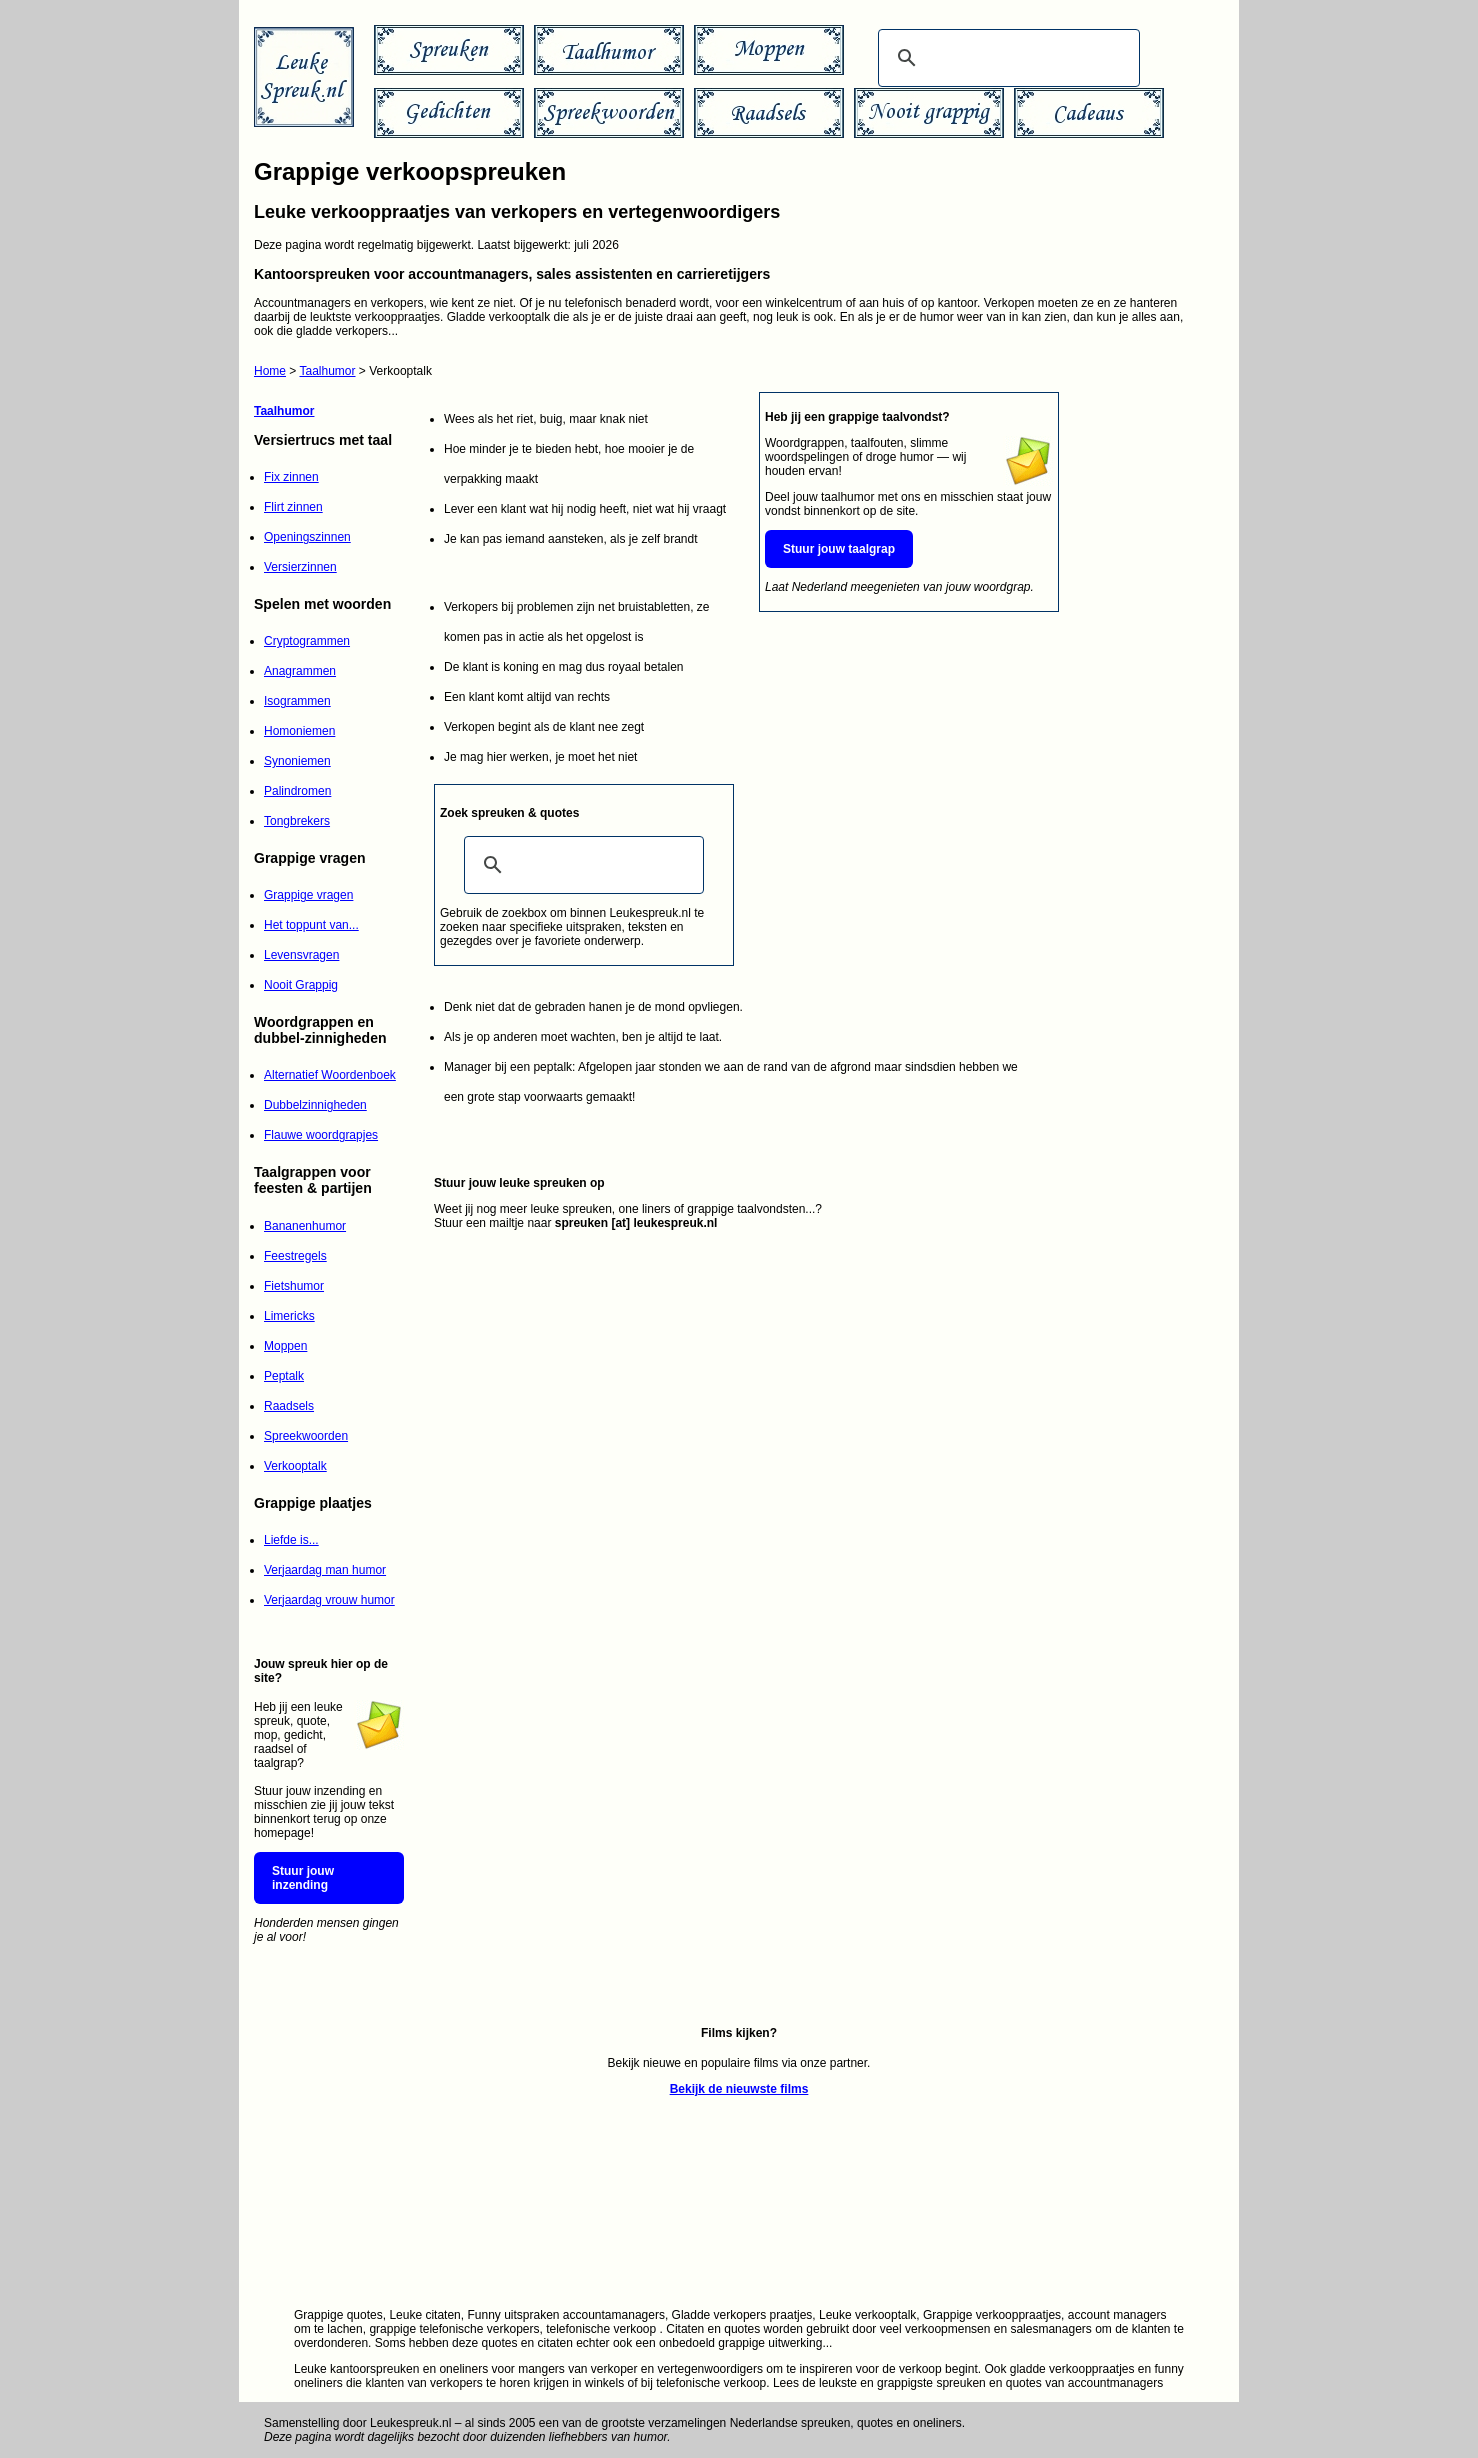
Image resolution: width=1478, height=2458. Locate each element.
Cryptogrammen (307, 641)
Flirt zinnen (293, 507)
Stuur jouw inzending (303, 1878)
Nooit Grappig (301, 985)
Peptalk (284, 1376)
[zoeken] (1006, 58)
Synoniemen (297, 761)
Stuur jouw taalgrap (839, 549)
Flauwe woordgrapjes (321, 1135)
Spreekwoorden (306, 1436)
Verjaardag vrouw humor (329, 1600)
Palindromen (297, 791)
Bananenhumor (305, 1226)
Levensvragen (301, 955)
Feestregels (295, 1256)
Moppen (285, 1346)
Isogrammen (297, 701)
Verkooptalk (295, 1466)
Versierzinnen (300, 567)
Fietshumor (294, 1286)
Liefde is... (291, 1540)
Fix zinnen (291, 477)
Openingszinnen (307, 537)
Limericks (289, 1316)
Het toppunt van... (311, 925)
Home (270, 371)
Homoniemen (299, 731)
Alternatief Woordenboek (330, 1075)
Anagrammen (300, 671)
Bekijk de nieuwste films (739, 2089)
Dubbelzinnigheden (315, 1105)
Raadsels (289, 1406)
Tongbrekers (297, 821)
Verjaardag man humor (325, 1570)
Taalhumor (327, 371)
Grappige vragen (308, 895)
